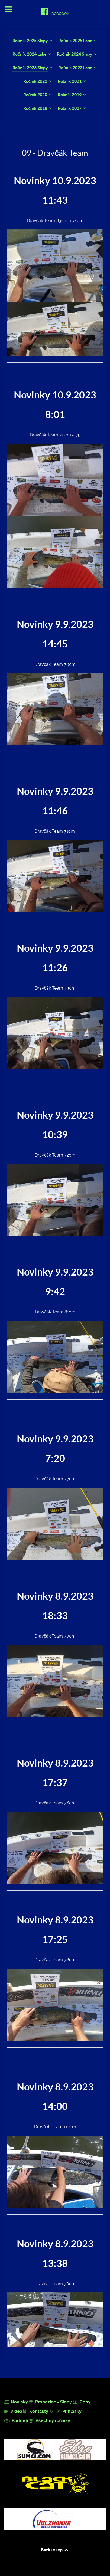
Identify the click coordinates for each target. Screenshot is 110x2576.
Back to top (55, 2549)
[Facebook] (55, 13)
